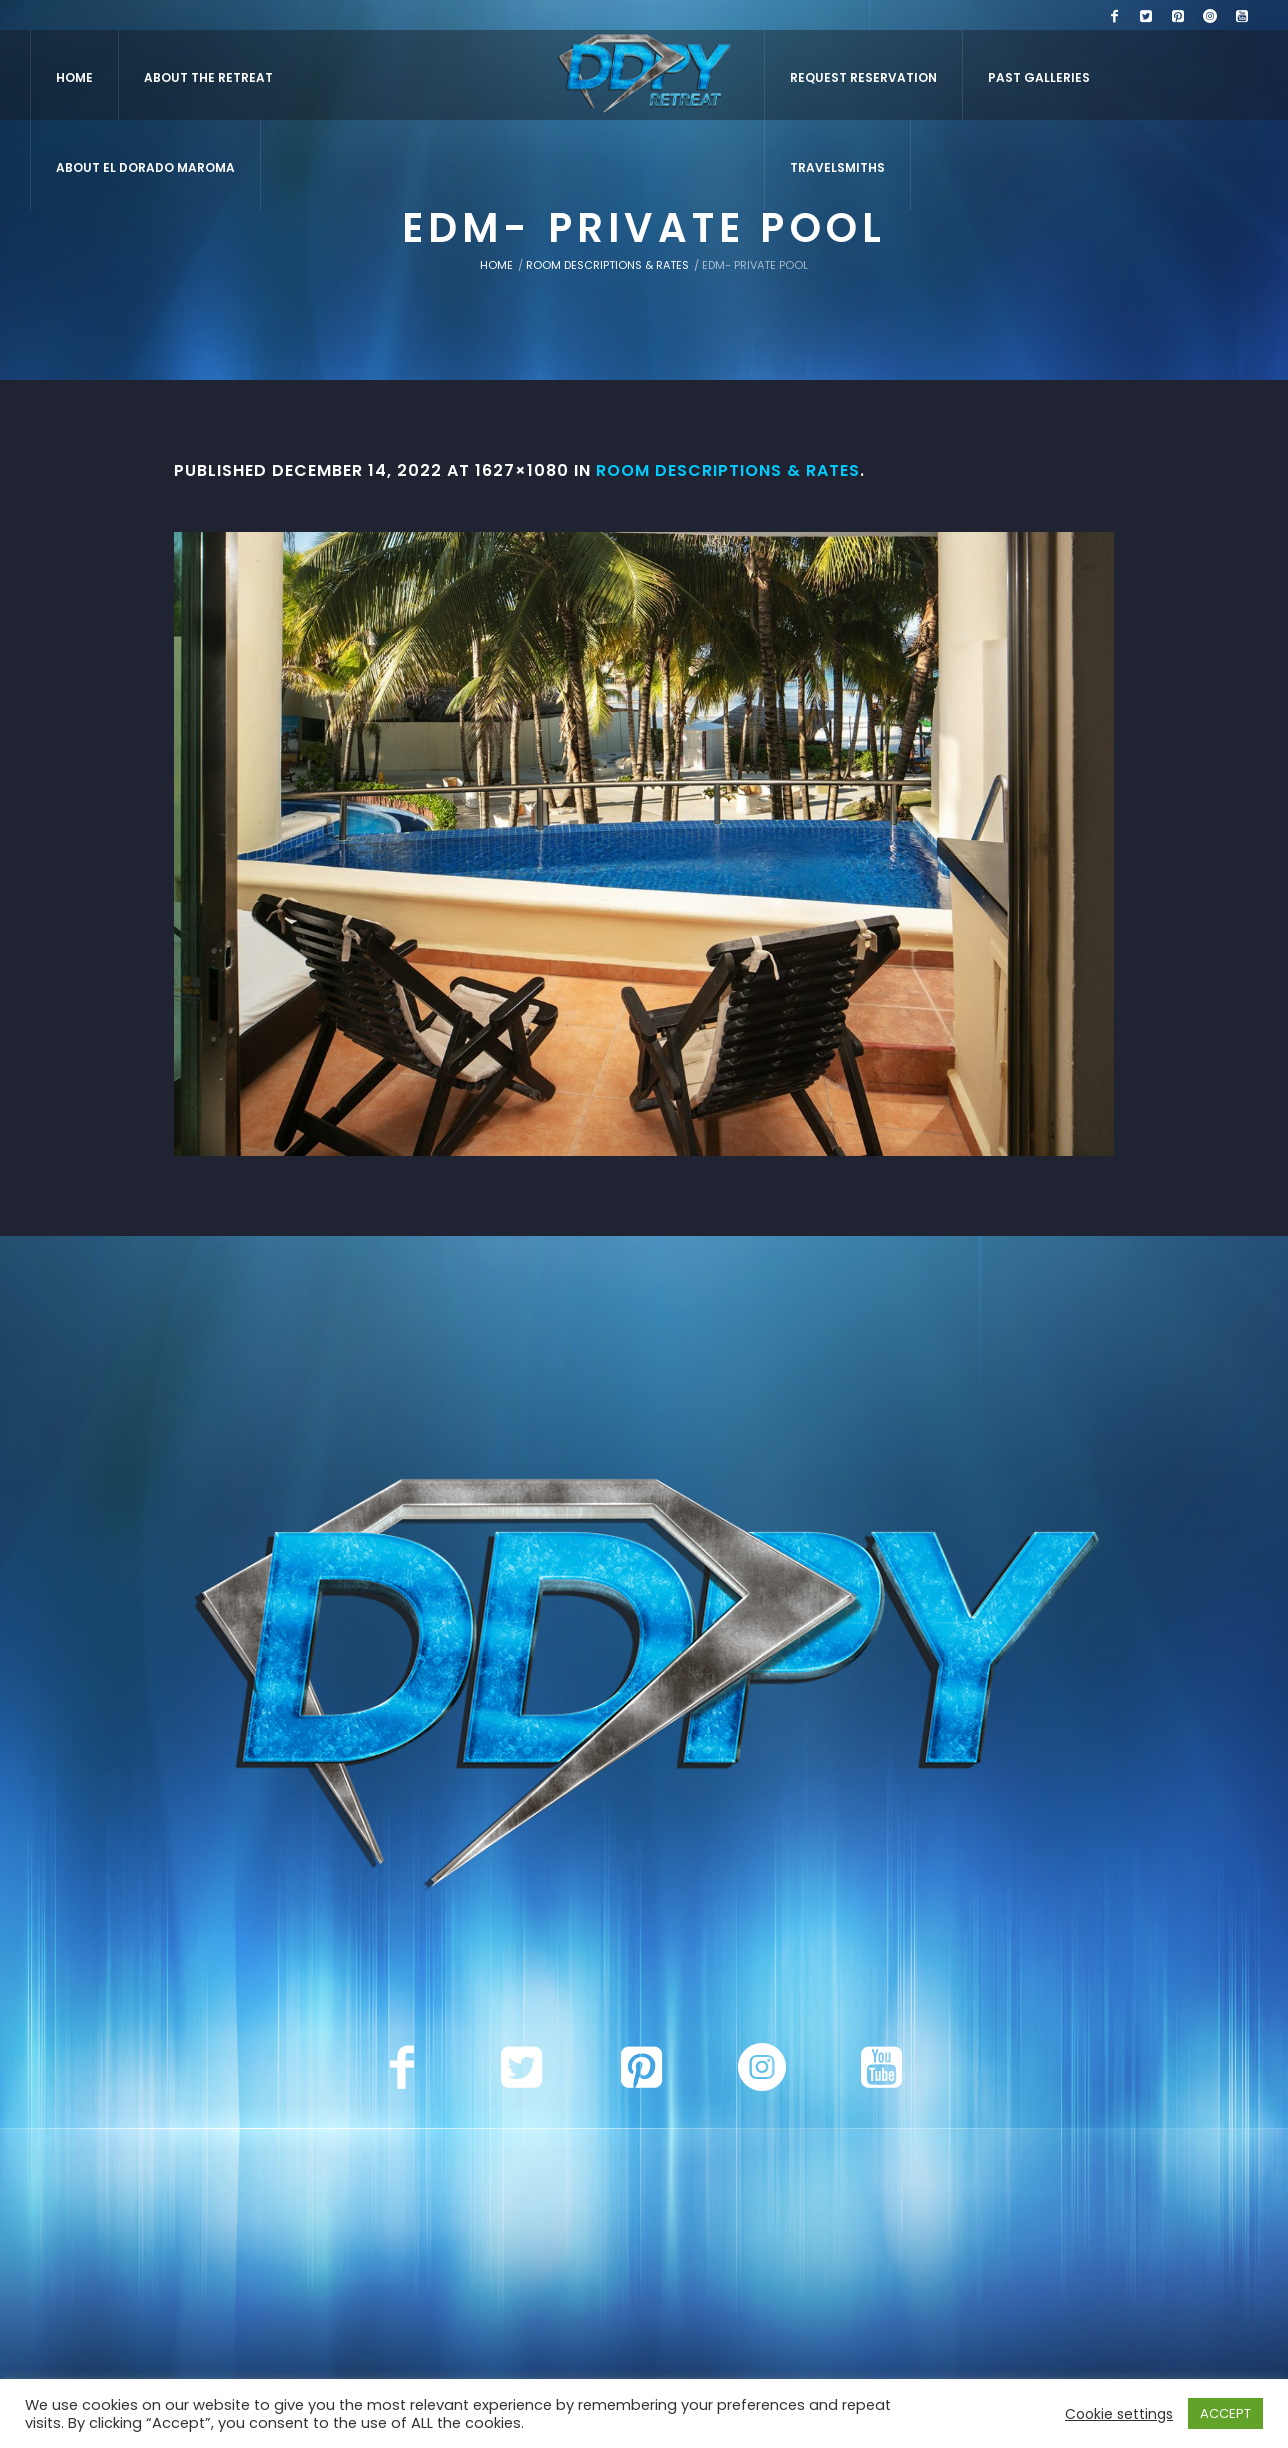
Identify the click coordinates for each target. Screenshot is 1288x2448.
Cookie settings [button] (1119, 2414)
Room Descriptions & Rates (607, 265)
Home (496, 265)
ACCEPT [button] (1225, 2413)
